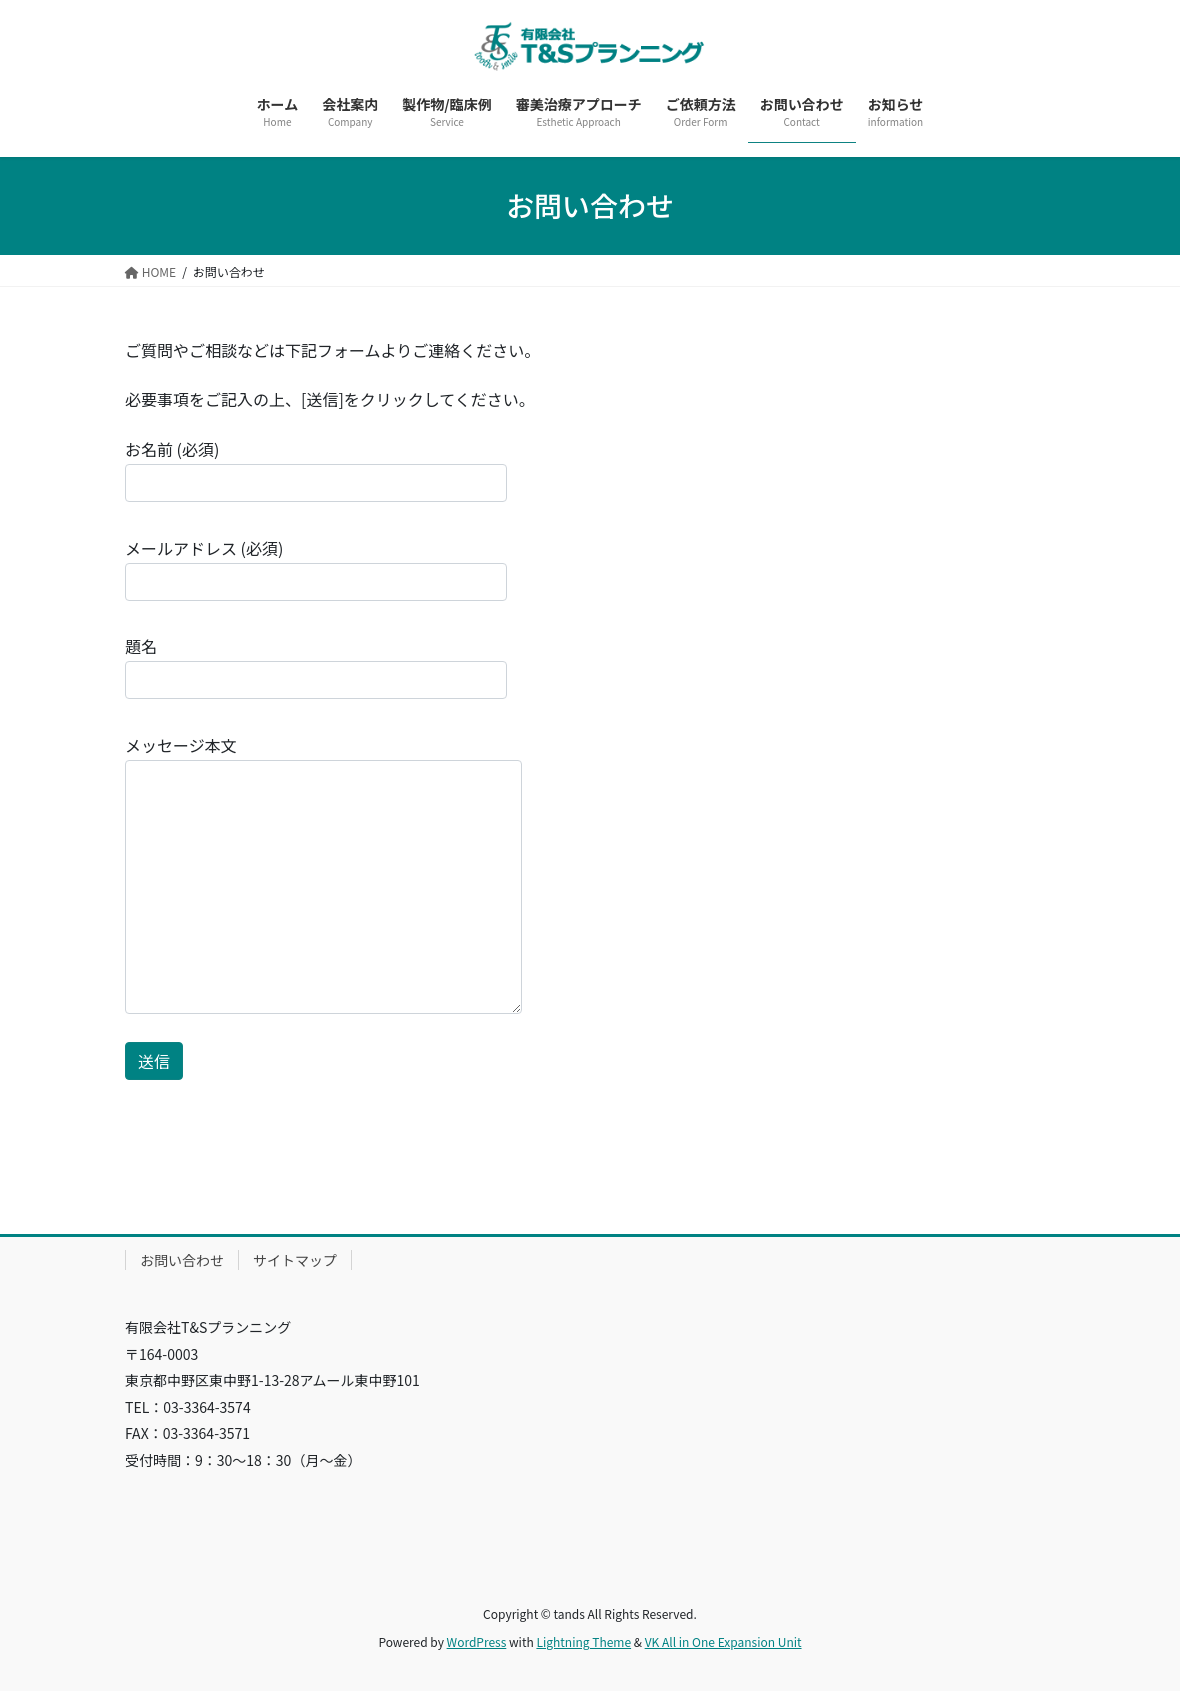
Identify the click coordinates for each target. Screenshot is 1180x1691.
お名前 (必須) (316, 469)
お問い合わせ (182, 1260)
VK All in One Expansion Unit (723, 1641)
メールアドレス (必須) (316, 568)
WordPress (477, 1641)
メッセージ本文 (323, 873)
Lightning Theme (583, 1641)
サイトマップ (295, 1260)
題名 (316, 666)
